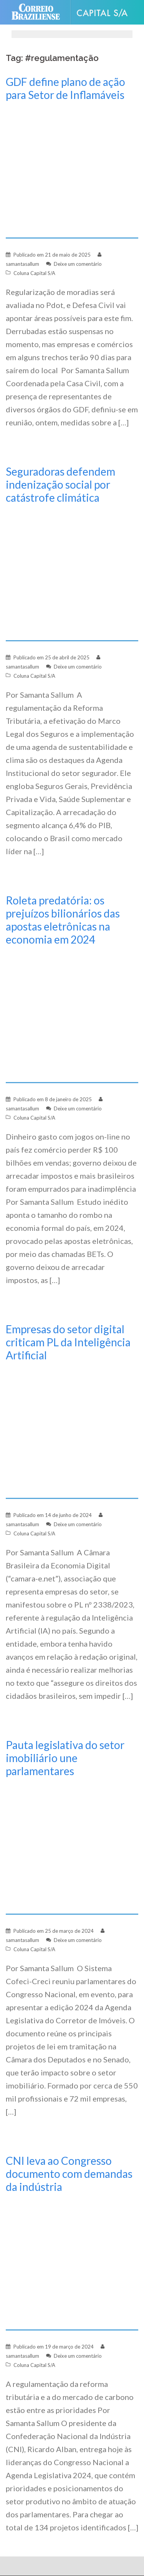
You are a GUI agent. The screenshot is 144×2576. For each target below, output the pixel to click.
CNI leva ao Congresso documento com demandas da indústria (69, 2173)
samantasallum (22, 264)
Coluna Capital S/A (34, 273)
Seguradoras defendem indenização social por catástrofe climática (60, 484)
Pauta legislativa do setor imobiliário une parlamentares (65, 1757)
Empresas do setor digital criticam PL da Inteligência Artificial (68, 1342)
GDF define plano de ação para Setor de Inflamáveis (65, 88)
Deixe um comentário (78, 264)
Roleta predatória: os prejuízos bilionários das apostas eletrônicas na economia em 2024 (63, 920)
